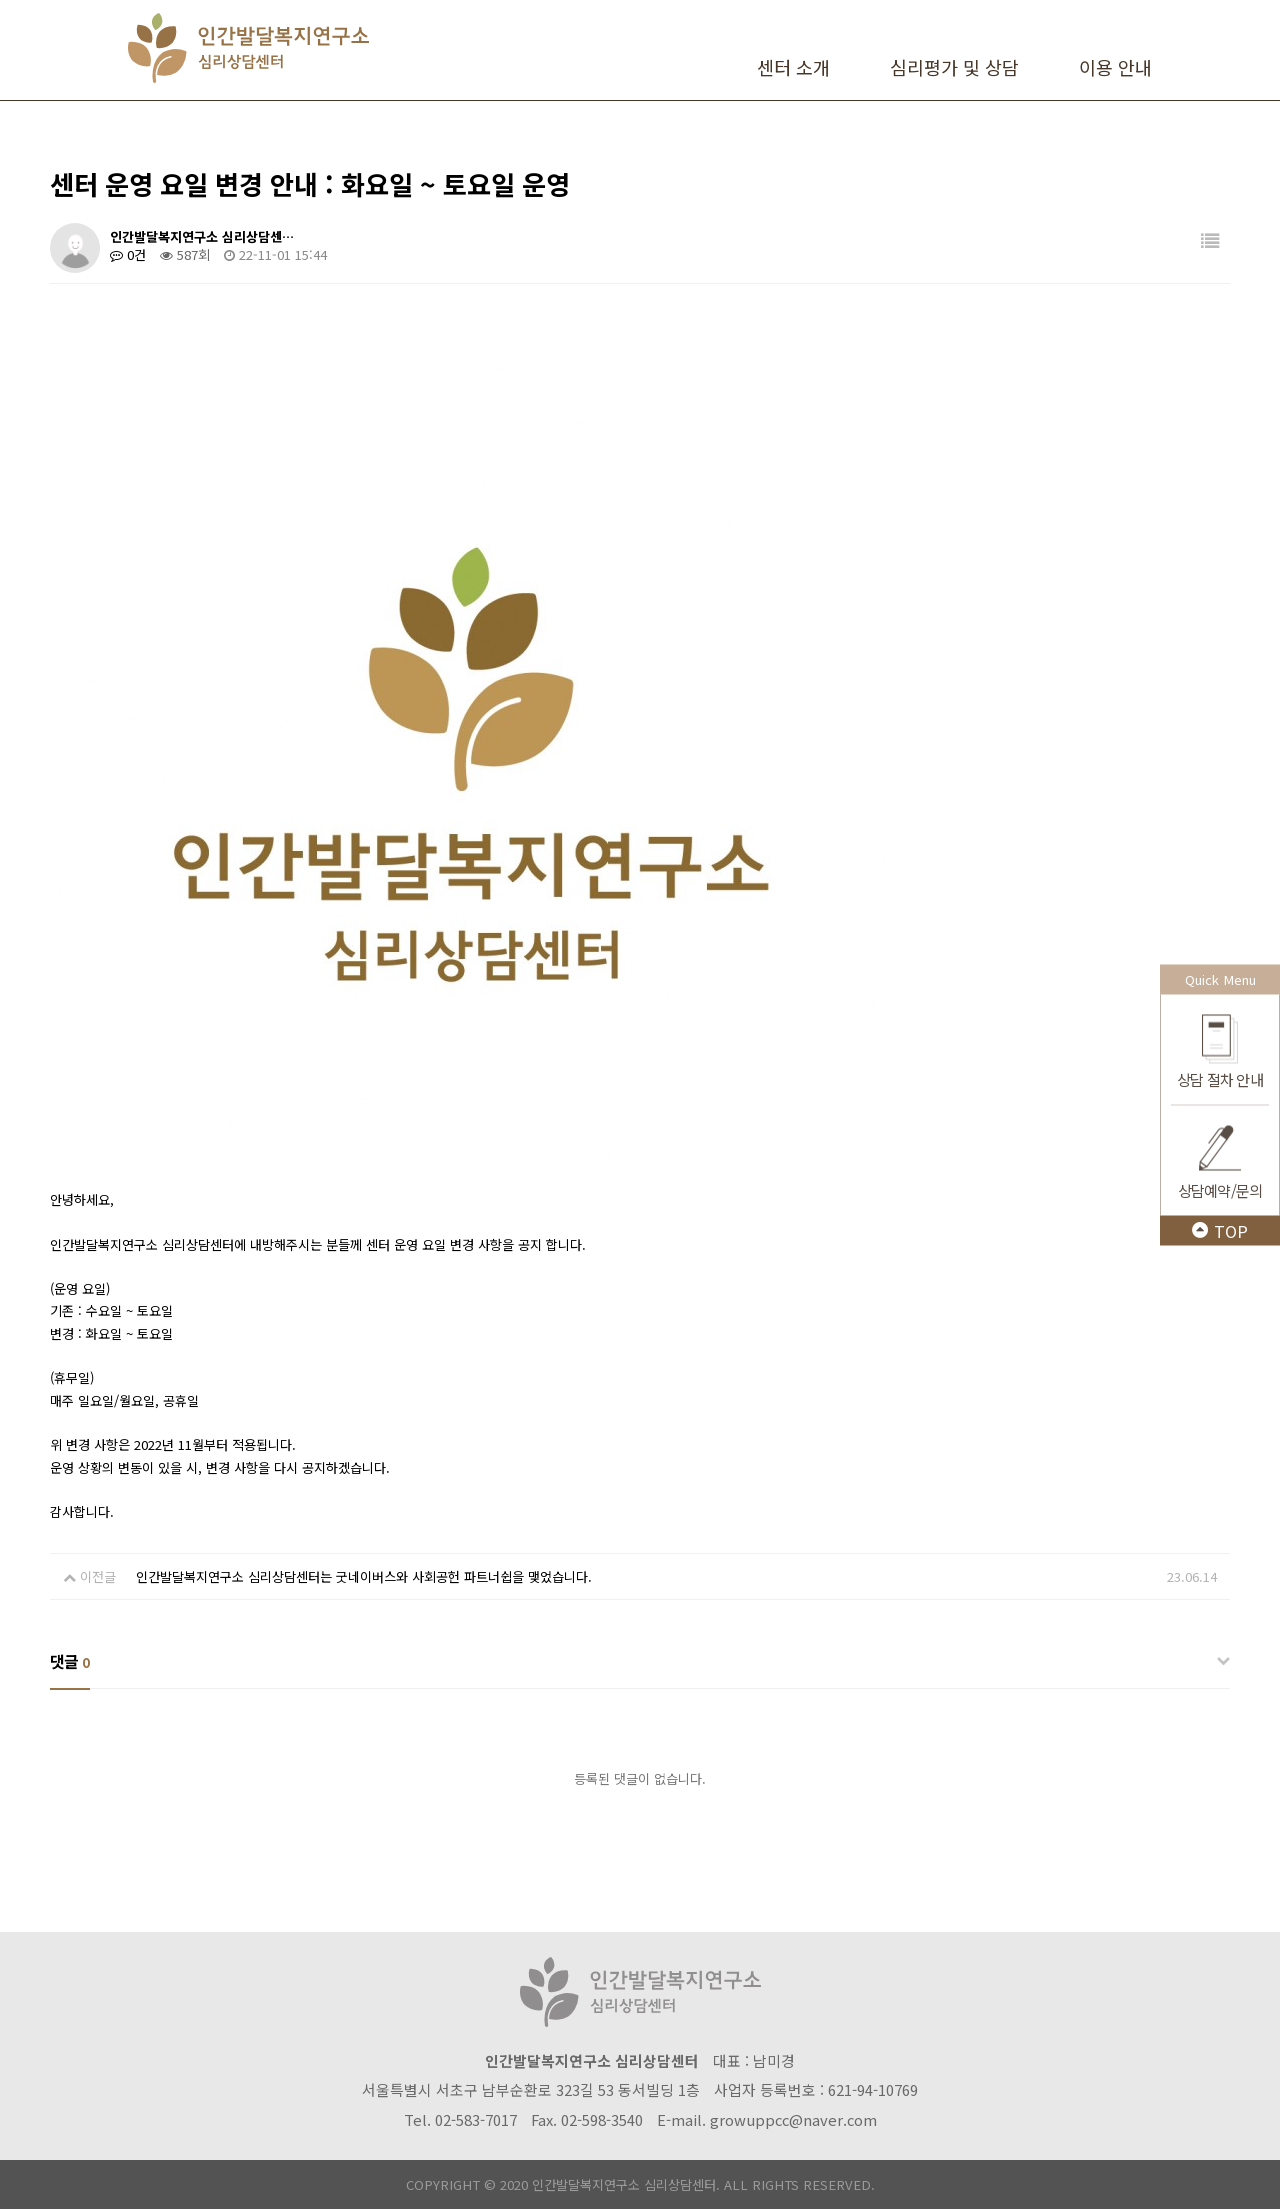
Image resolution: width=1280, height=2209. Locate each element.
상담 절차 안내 (1220, 1078)
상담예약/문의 (1220, 1189)
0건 (128, 254)
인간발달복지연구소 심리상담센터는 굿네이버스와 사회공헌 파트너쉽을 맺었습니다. (364, 1576)
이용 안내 (1115, 67)
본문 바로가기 (0, 0)
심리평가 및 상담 (954, 67)
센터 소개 (793, 67)
